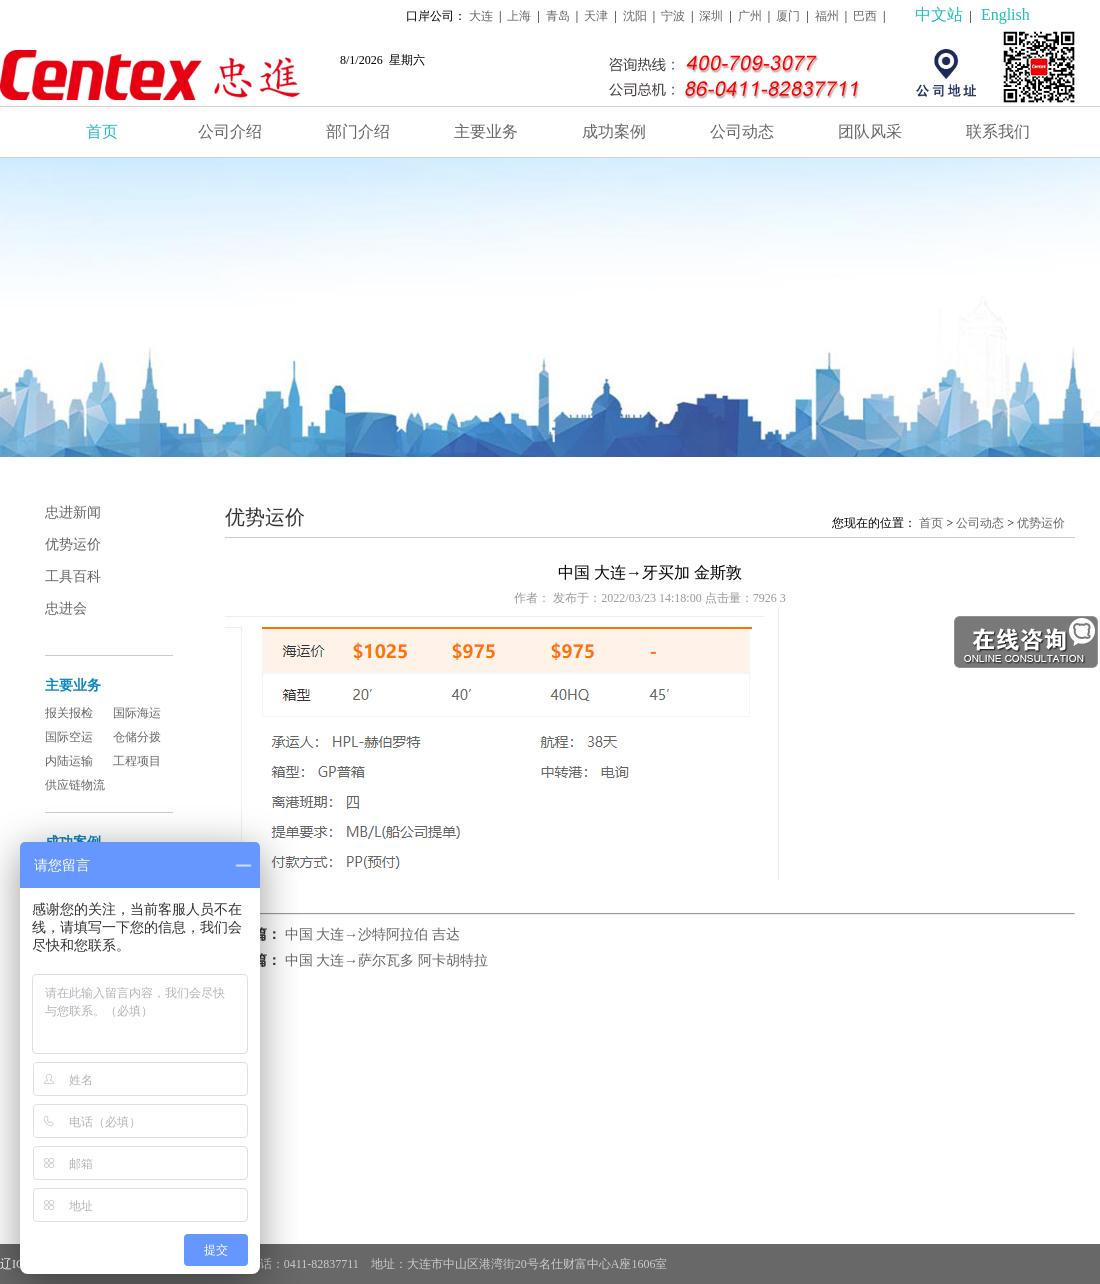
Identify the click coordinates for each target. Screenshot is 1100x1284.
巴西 (865, 16)
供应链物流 (75, 785)
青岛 (558, 16)
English (1005, 14)
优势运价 (73, 544)
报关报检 (69, 713)
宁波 (673, 16)
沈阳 (635, 16)
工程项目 (137, 761)
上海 (519, 16)
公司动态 (742, 131)
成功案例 (614, 131)
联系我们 (998, 131)
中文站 (939, 14)
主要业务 (486, 131)
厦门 (788, 16)
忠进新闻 (73, 512)
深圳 (711, 16)
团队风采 (870, 131)
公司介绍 (230, 131)
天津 (596, 16)
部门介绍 (358, 131)
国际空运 (69, 737)
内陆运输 (69, 761)
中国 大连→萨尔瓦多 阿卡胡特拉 (386, 960)
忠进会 (66, 608)
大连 (481, 16)
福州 (827, 16)
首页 (102, 131)
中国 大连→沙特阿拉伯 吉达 (372, 934)
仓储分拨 (137, 737)
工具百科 (73, 576)
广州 (750, 16)
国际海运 (137, 713)
